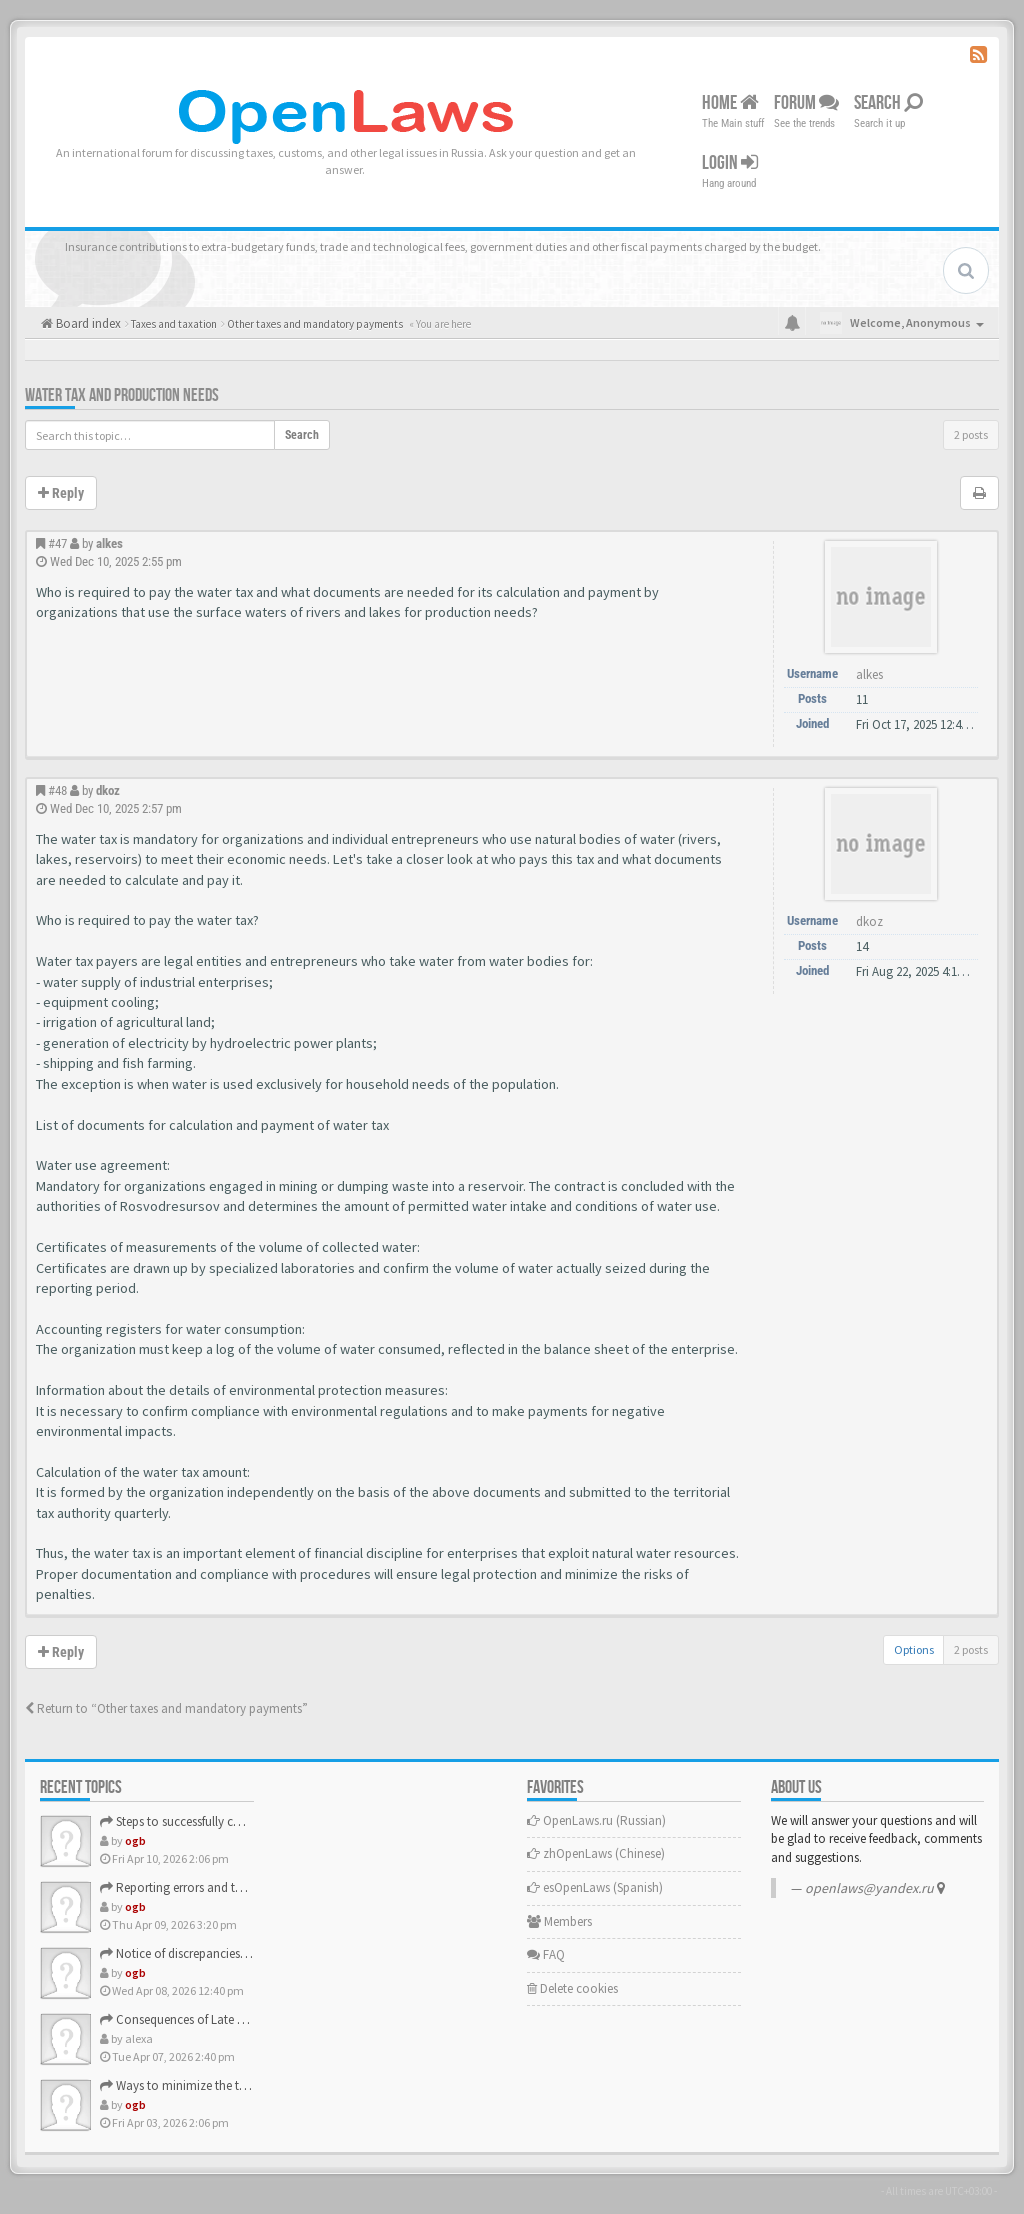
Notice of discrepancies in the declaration (219, 1953)
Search (888, 103)
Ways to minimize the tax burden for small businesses (251, 2085)
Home (730, 103)
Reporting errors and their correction (207, 1887)
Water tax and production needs (122, 395)
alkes (109, 543)
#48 (57, 790)
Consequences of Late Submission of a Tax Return (242, 2019)
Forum (806, 103)
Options (914, 1649)
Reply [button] (61, 493)
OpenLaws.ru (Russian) (596, 1820)
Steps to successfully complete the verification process (252, 1821)
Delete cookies (572, 1988)
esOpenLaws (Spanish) (595, 1887)
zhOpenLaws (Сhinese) (596, 1853)
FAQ (546, 1954)
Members (559, 1921)
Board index (87, 323)
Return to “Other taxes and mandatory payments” (166, 1708)
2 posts (971, 434)
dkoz (108, 790)
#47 (57, 543)
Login (730, 163)
